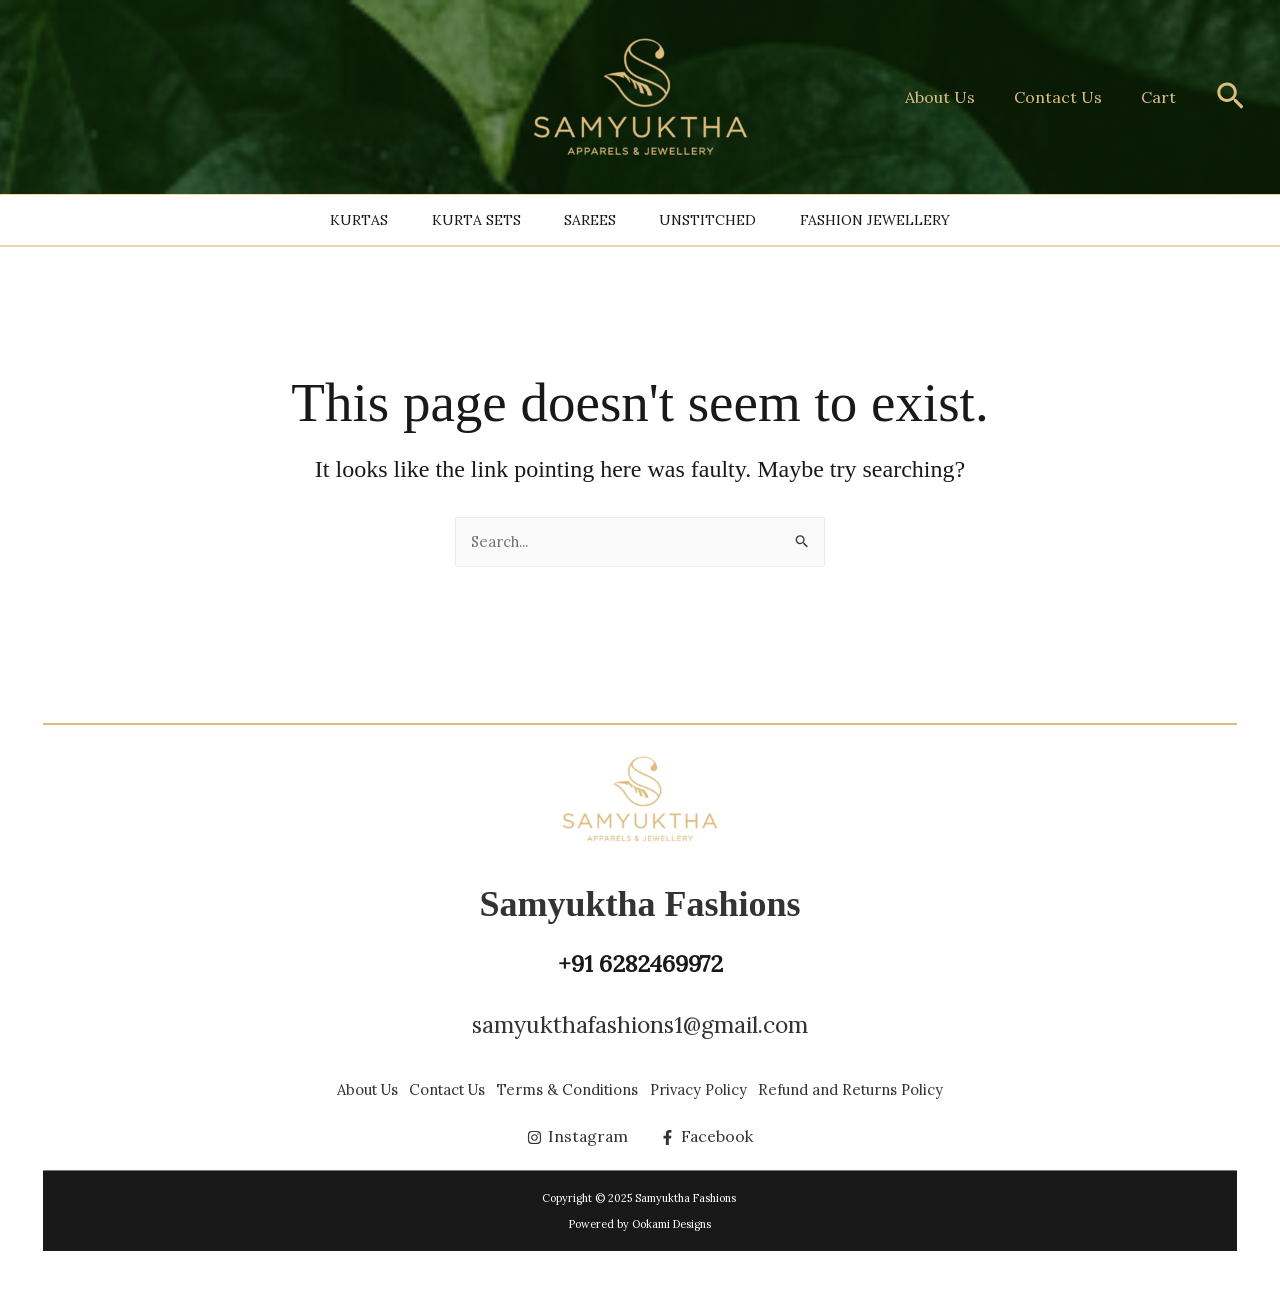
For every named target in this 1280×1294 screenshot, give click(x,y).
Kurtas (286, 220)
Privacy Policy (725, 1071)
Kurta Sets (439, 220)
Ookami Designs (671, 1224)
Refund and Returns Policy (908, 1071)
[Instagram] (577, 1137)
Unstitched (744, 220)
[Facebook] (708, 1137)
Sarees (590, 220)
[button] (1230, 97)
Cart (1162, 97)
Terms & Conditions (566, 1071)
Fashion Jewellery (948, 220)
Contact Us (1069, 97)
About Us (958, 97)
